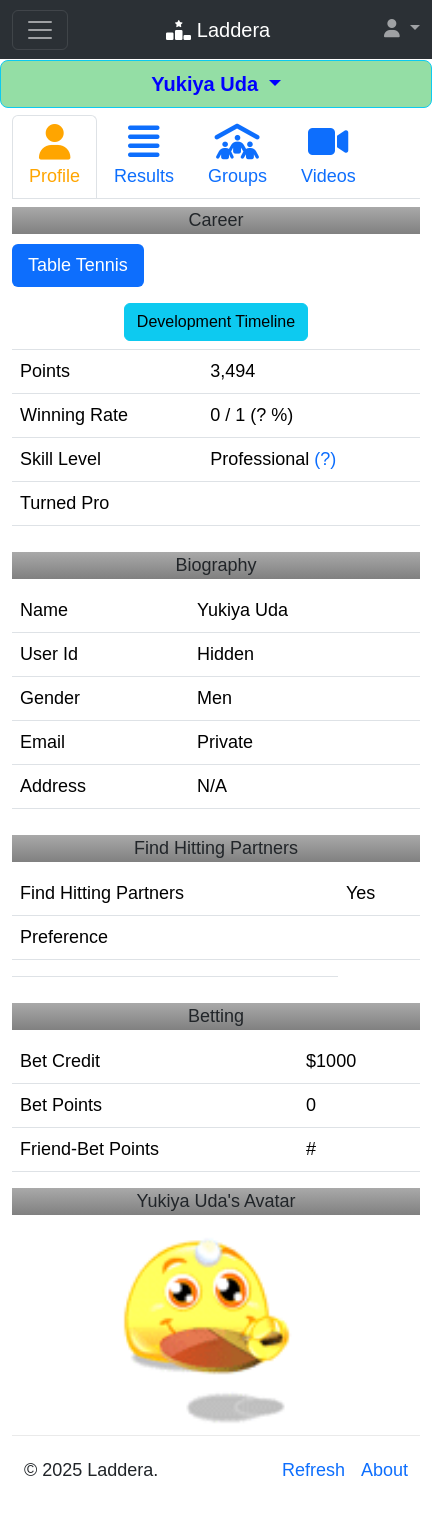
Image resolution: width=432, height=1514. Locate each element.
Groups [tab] (237, 155)
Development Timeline (216, 321)
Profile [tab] (54, 155)
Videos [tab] (328, 155)
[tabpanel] (216, 693)
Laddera (218, 30)
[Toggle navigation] (40, 30)
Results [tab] (144, 155)
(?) (325, 459)
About (384, 1470)
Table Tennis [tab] (78, 265)
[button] (402, 29)
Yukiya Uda (207, 84)
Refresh (313, 1470)
